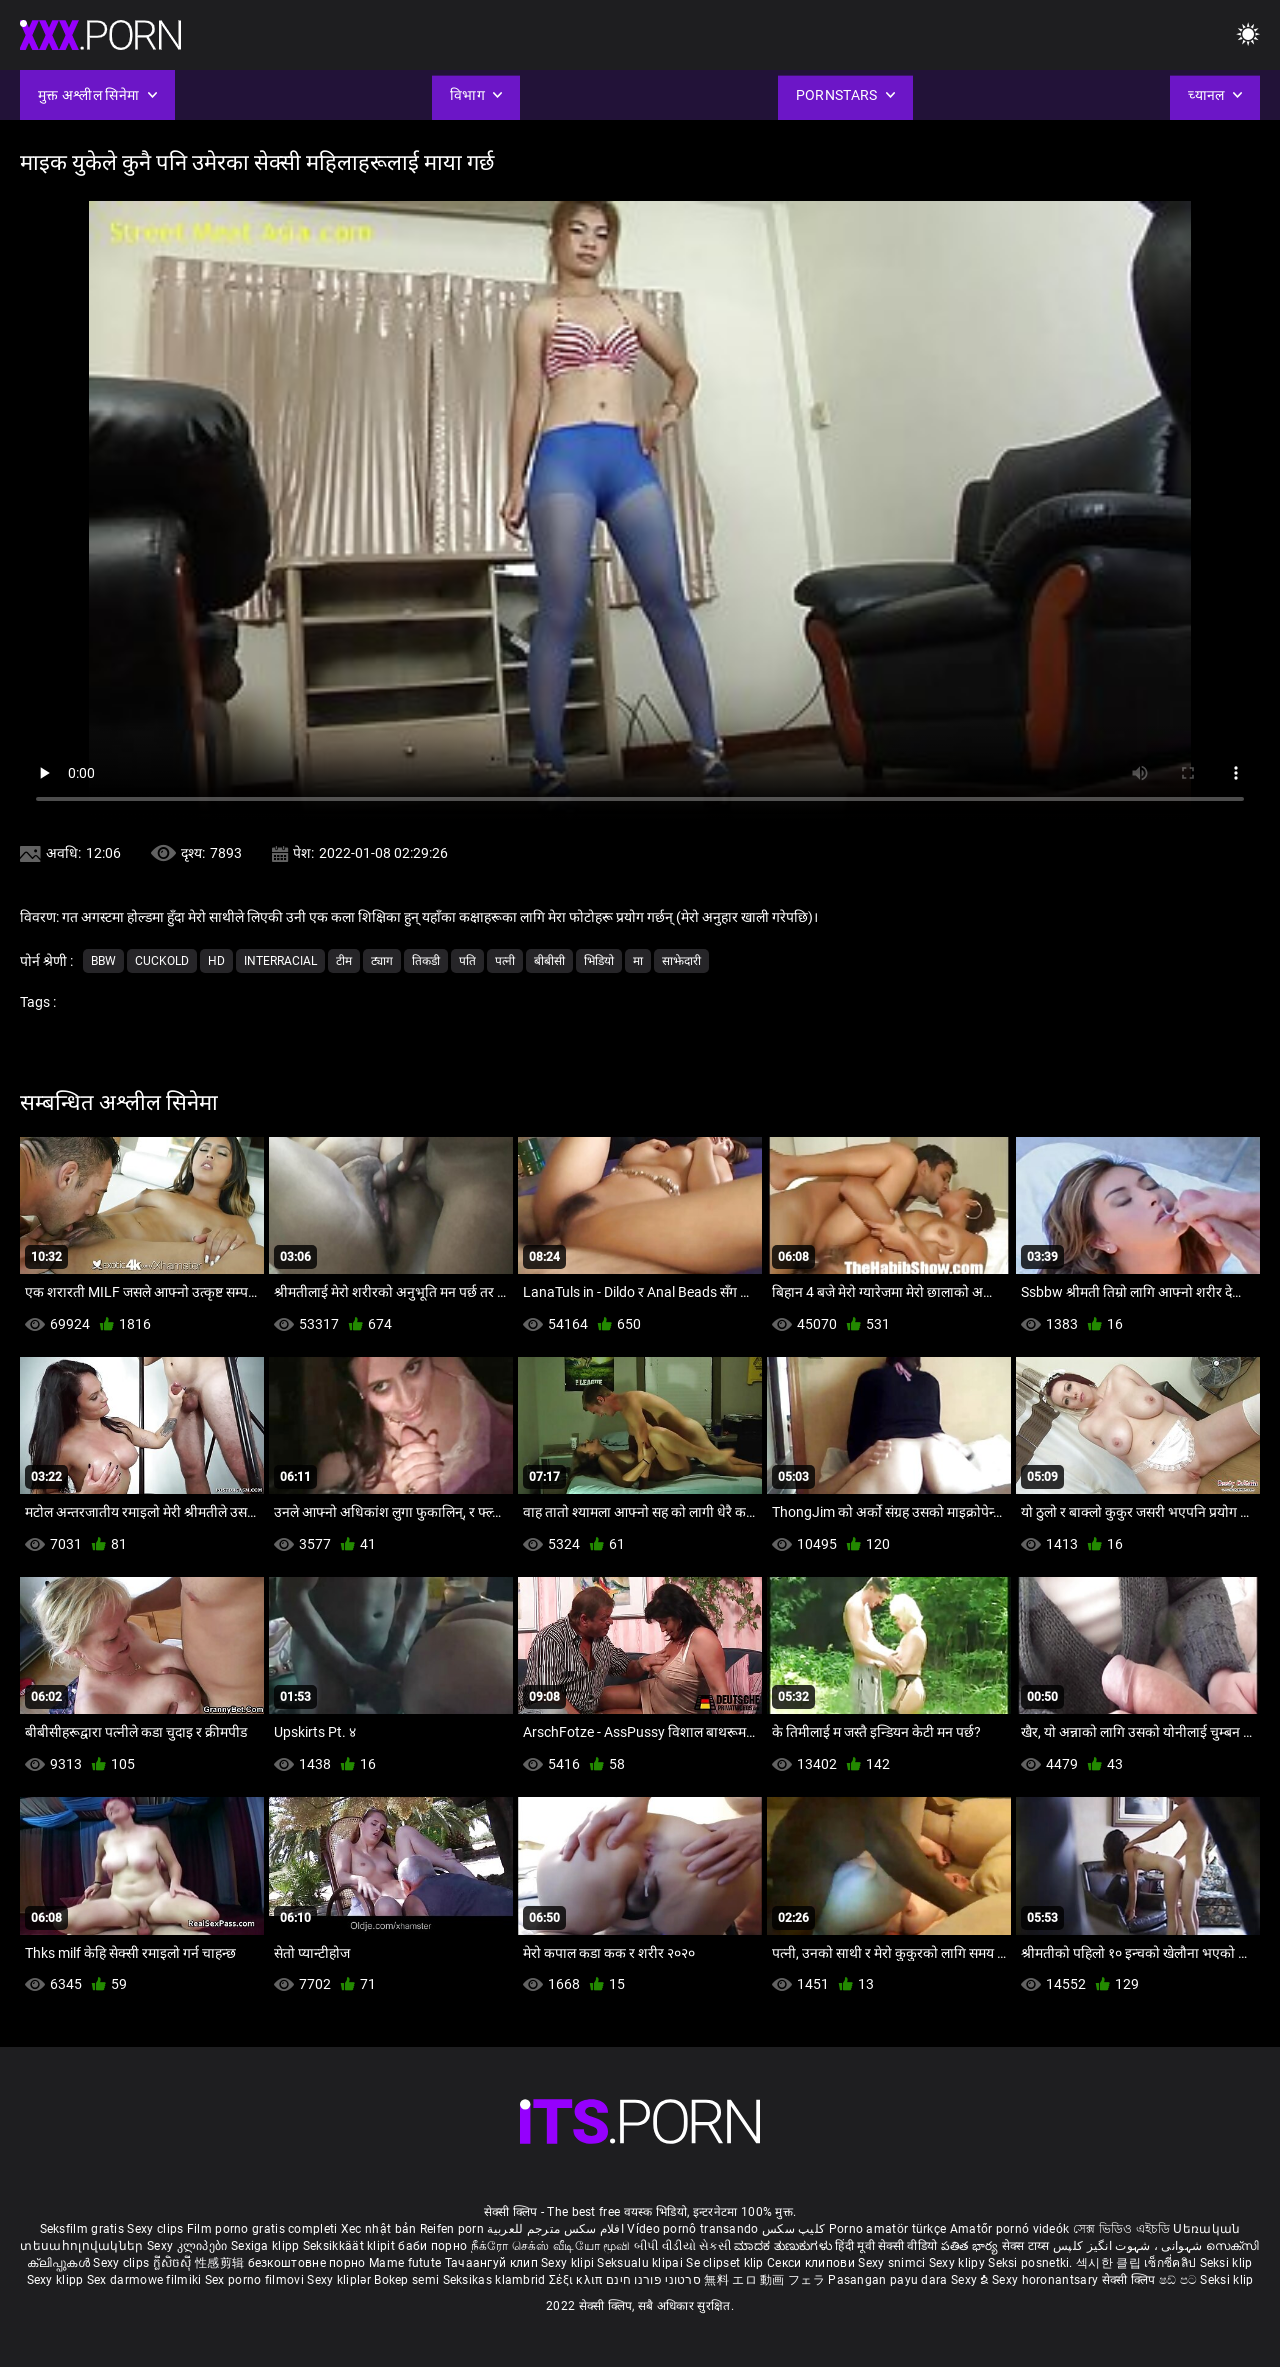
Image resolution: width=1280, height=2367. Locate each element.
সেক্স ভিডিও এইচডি (1121, 2229)
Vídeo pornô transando (692, 2229)
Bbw (103, 961)
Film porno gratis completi (262, 2229)
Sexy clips (156, 2229)
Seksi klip (1226, 2263)
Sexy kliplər (340, 2280)
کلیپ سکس (793, 2229)
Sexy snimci (893, 2263)
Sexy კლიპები (189, 2246)
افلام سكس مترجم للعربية (555, 2229)
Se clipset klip (726, 2263)
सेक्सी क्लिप (1130, 2280)
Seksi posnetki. (1032, 2263)
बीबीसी (549, 961)
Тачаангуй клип (493, 2263)
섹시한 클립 (1110, 2263)
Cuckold (162, 961)
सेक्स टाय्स (1027, 2246)
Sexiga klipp (267, 2246)
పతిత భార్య (971, 2246)
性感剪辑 (221, 2263)
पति (467, 961)
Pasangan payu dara (889, 2280)
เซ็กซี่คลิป (1171, 2263)
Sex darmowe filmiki (144, 2280)
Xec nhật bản (379, 2229)
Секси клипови (812, 2263)
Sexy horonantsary (1046, 2280)
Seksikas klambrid (496, 2280)
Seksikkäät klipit (350, 2246)
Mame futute (405, 2263)
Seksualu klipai (641, 2263)
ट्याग (382, 961)
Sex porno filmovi (254, 2280)
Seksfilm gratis (82, 2229)
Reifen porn (452, 2229)
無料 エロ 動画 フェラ (764, 2280)
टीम (344, 961)
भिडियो (599, 961)
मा (638, 961)
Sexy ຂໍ (971, 2280)
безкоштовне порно (307, 2263)
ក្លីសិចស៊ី (174, 2263)
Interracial (280, 961)
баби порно (432, 2246)
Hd (216, 961)
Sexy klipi (569, 2263)
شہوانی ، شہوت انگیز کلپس (1129, 2246)
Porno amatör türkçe (888, 2229)
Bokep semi (406, 2280)
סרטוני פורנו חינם (653, 2280)
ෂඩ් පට (1180, 2280)
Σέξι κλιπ (577, 2280)
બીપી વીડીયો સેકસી (682, 2246)
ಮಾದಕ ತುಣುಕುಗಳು (784, 2246)
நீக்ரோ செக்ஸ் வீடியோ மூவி (551, 2246)
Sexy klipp (57, 2280)
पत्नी (505, 961)
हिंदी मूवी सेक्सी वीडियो (886, 2246)
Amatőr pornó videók (1010, 2229)
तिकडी (426, 961)
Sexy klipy (958, 2263)
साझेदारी (681, 961)
